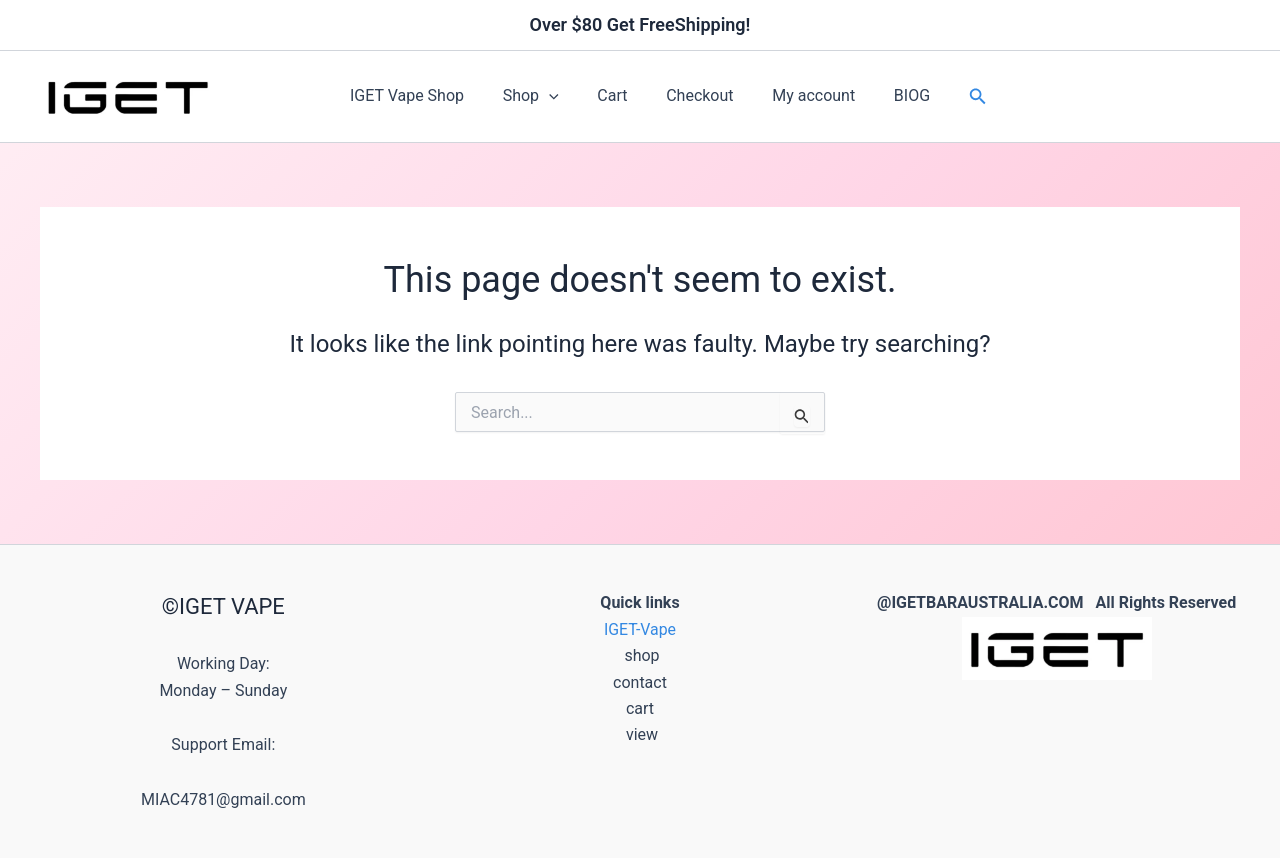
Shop (541, 96)
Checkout (696, 95)
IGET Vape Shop (424, 95)
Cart (616, 95)
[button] (559, 96)
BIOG (895, 95)
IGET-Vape (640, 629)
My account (803, 95)
